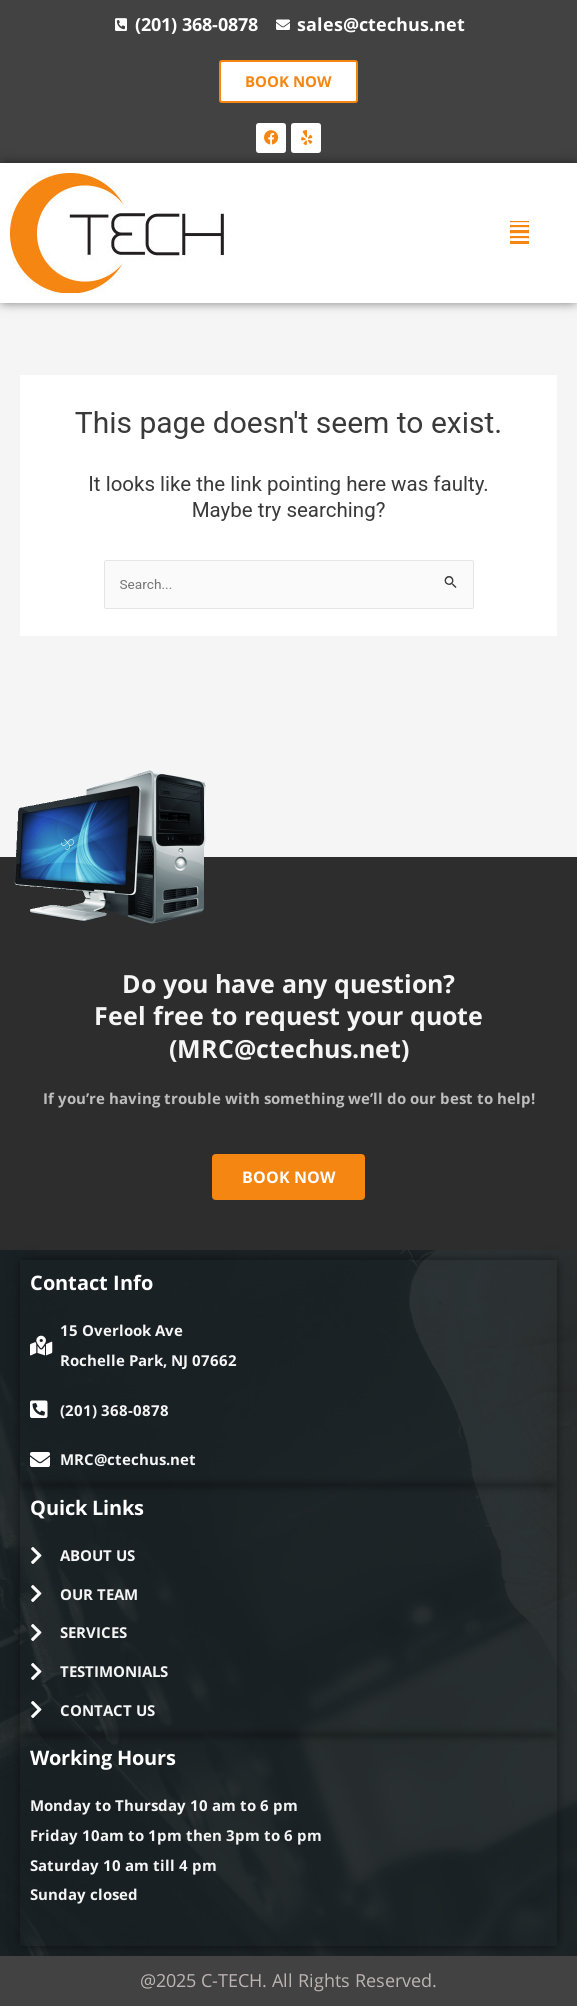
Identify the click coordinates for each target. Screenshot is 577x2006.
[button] (519, 232)
